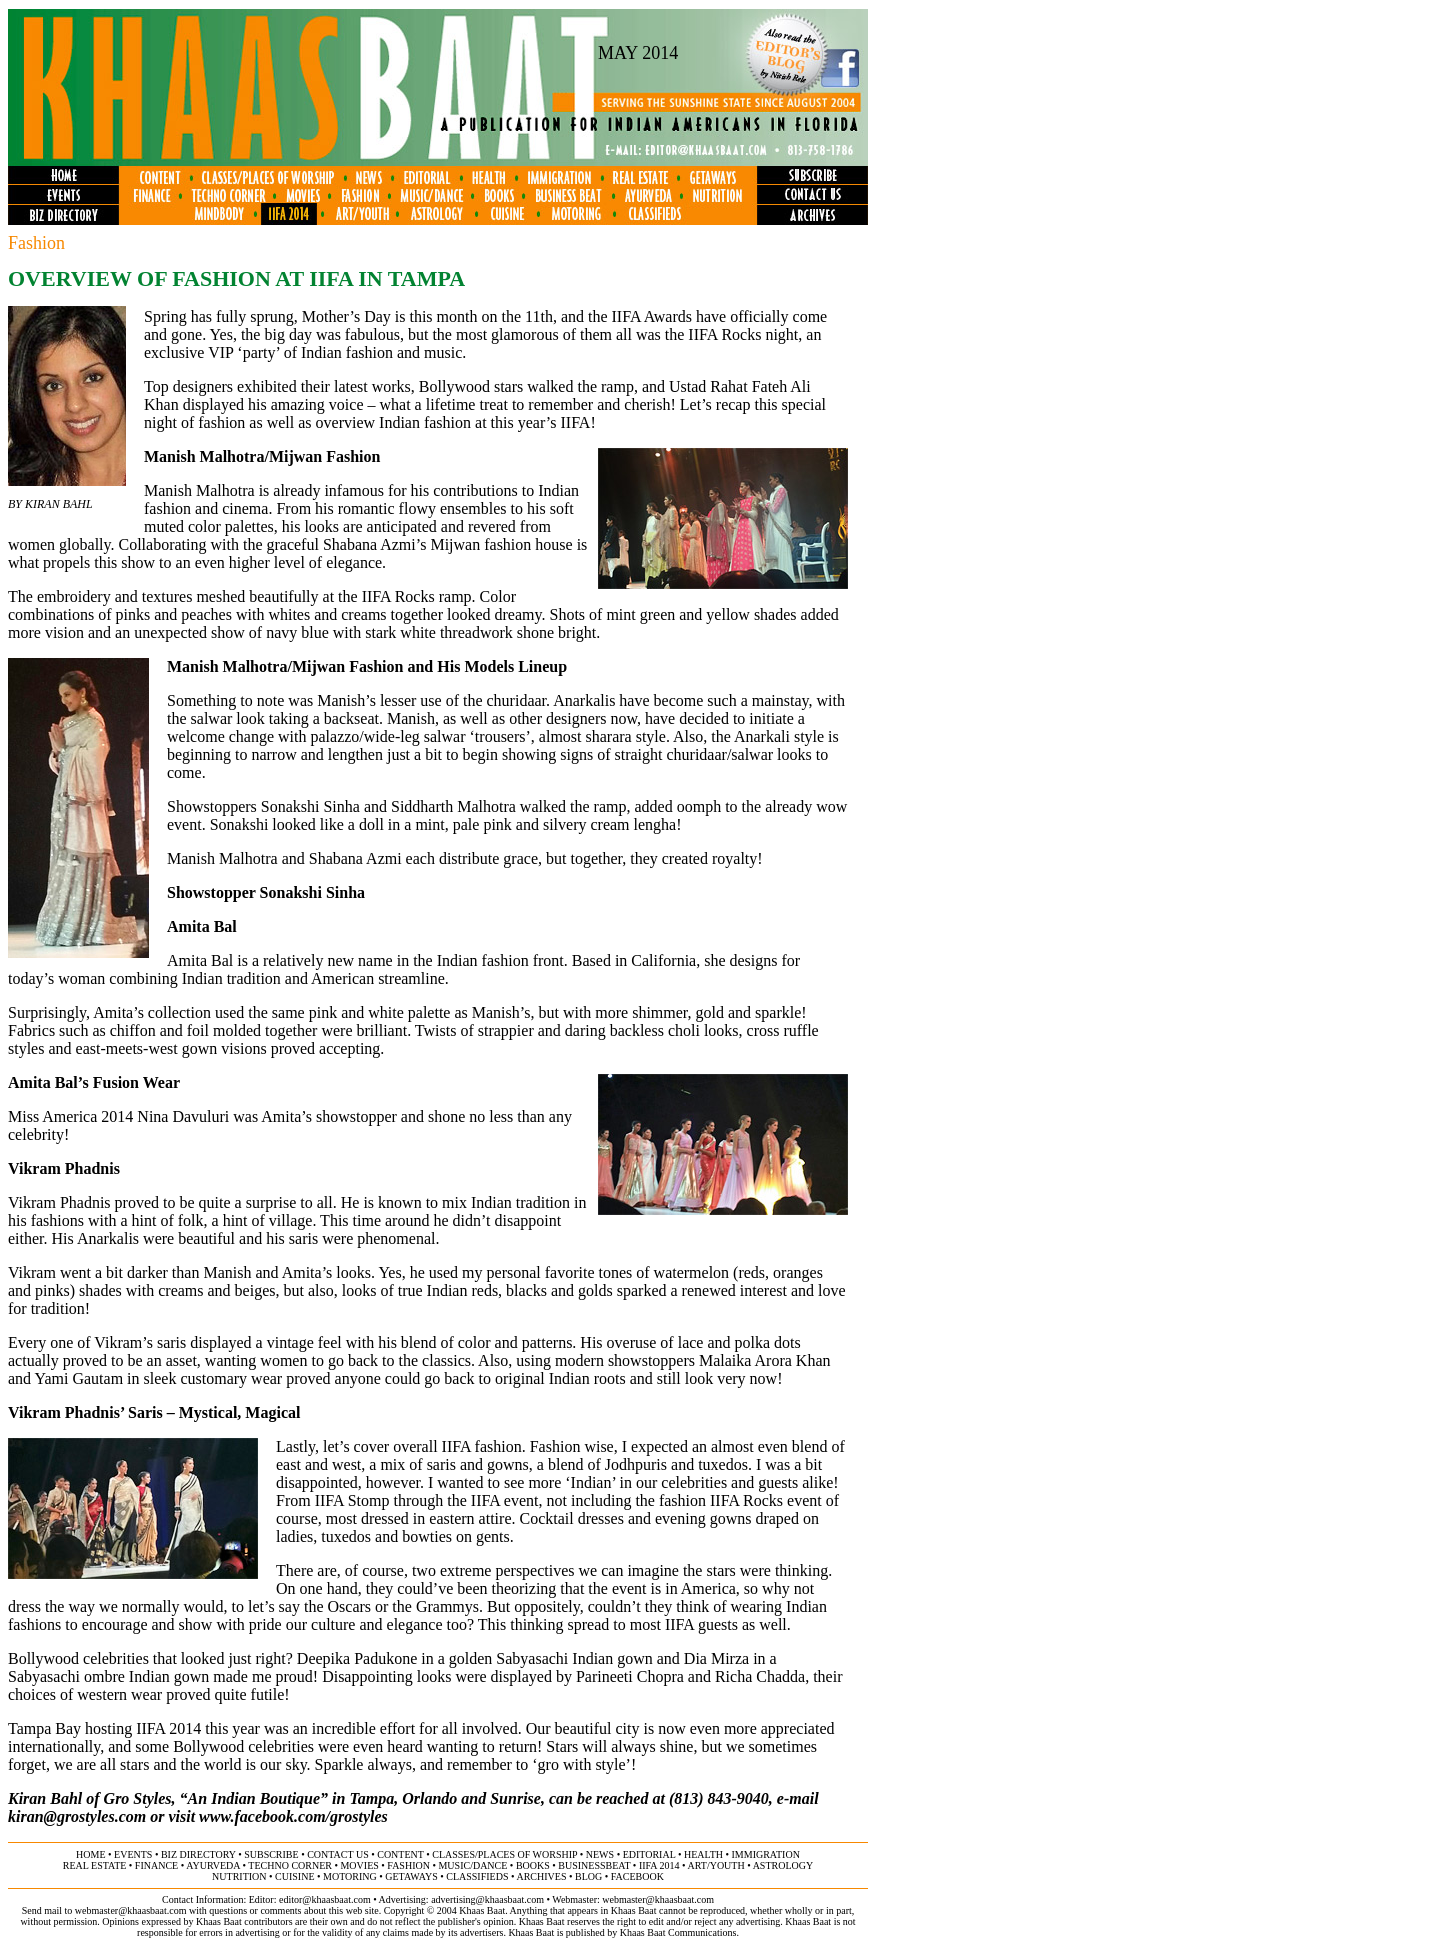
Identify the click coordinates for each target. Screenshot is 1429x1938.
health (703, 1854)
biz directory (198, 1854)
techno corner (290, 1865)
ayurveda (213, 1865)
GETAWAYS (411, 1876)
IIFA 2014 (659, 1865)
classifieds (477, 1876)
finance (156, 1865)
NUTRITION (239, 1876)
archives (541, 1876)
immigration (766, 1854)
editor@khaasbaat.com (325, 1899)
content (400, 1854)
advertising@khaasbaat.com (487, 1899)
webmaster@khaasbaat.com (658, 1899)
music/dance (472, 1865)
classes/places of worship (504, 1854)
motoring (350, 1876)
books (533, 1865)
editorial (649, 1854)
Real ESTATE (95, 1865)
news (600, 1854)
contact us (338, 1854)
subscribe (271, 1854)
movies (359, 1865)
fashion (408, 1865)
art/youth (715, 1865)
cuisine (294, 1876)
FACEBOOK (637, 1876)
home (90, 1854)
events (133, 1854)
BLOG (588, 1876)
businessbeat (594, 1865)
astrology (783, 1865)
